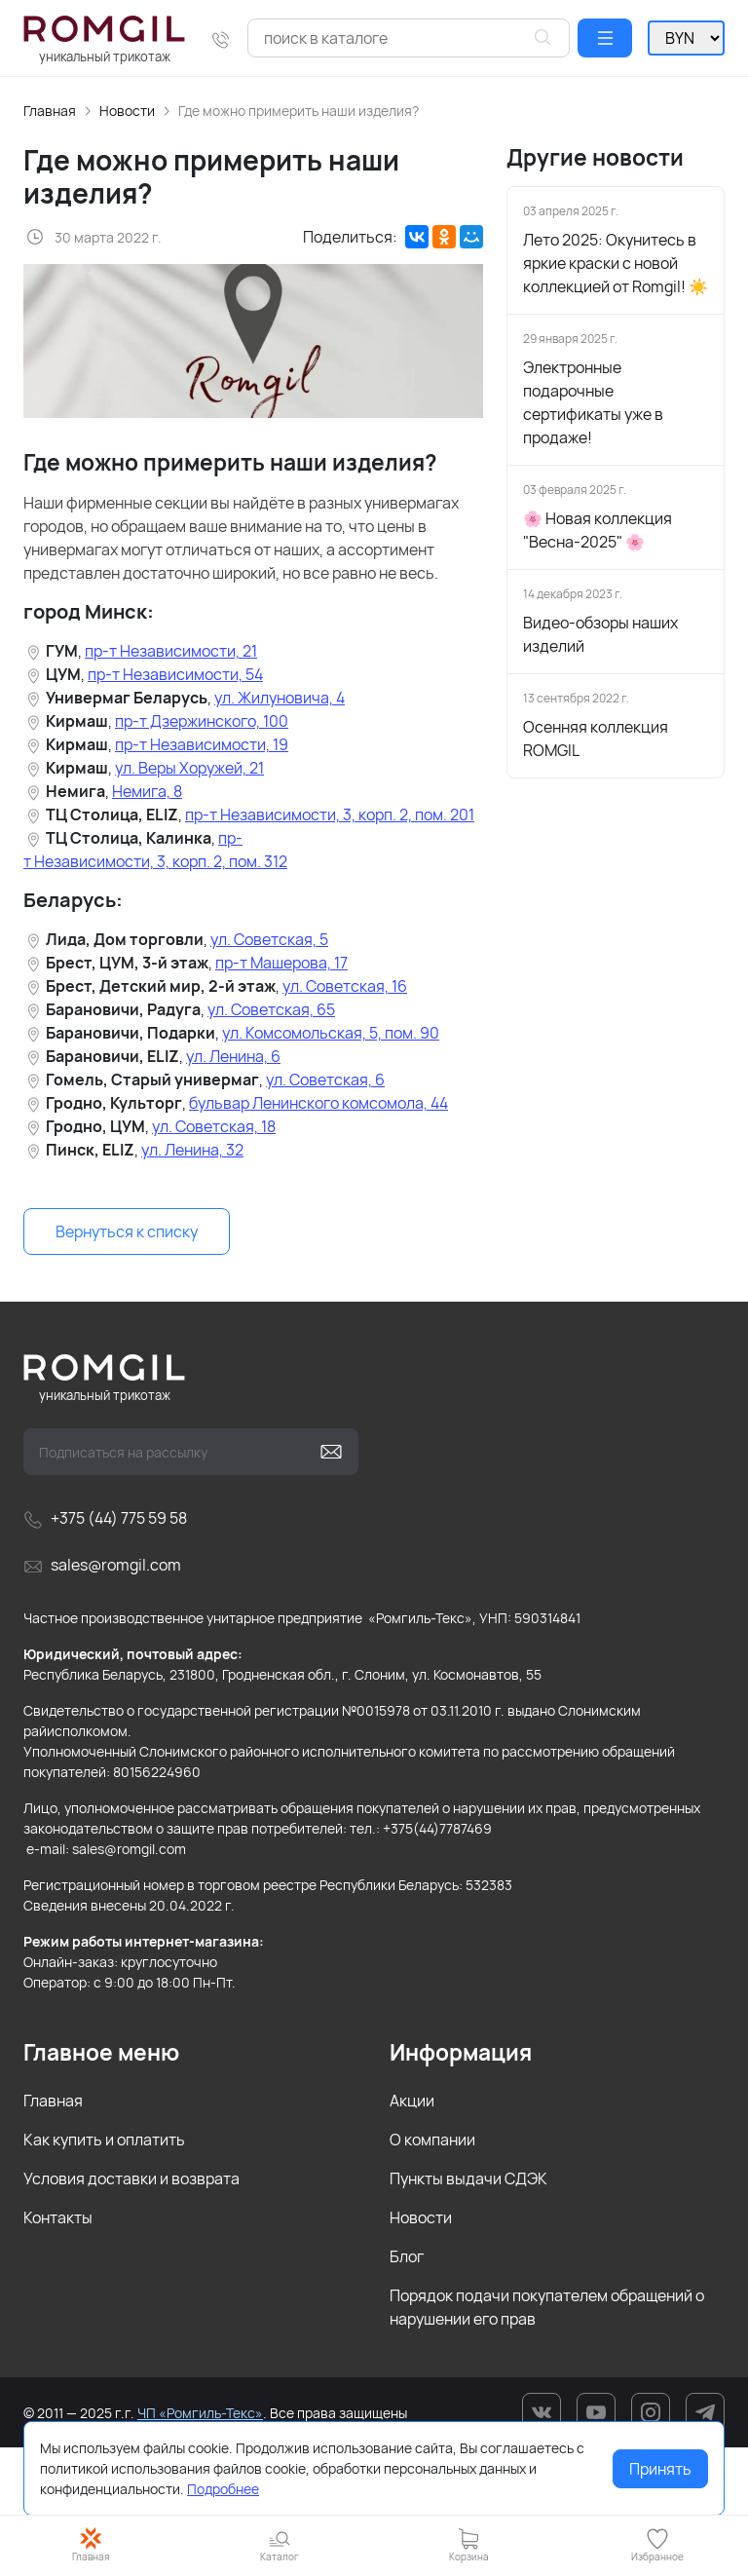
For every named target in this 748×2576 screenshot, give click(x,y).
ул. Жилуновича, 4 (279, 697)
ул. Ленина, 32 (192, 1149)
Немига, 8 (147, 791)
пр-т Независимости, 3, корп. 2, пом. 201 (329, 814)
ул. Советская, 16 (344, 986)
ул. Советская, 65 (271, 1009)
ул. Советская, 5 (269, 939)
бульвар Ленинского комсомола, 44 (318, 1103)
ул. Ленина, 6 (233, 1056)
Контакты (58, 2217)
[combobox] (408, 38)
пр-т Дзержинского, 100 (201, 721)
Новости (127, 110)
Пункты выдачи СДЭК (468, 2178)
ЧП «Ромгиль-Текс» (200, 2413)
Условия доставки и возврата (131, 2178)
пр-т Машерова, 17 (281, 962)
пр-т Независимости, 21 (171, 651)
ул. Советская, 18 (214, 1126)
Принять (660, 2469)
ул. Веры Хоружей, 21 (189, 767)
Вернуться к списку (127, 1231)
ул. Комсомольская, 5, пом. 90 (330, 1032)
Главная (49, 110)
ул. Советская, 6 (325, 1079)
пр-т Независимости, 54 (175, 674)
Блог (407, 2256)
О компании (432, 2139)
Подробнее (223, 2489)
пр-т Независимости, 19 (201, 744)
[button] (605, 38)
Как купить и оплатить (104, 2139)
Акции (412, 2100)
